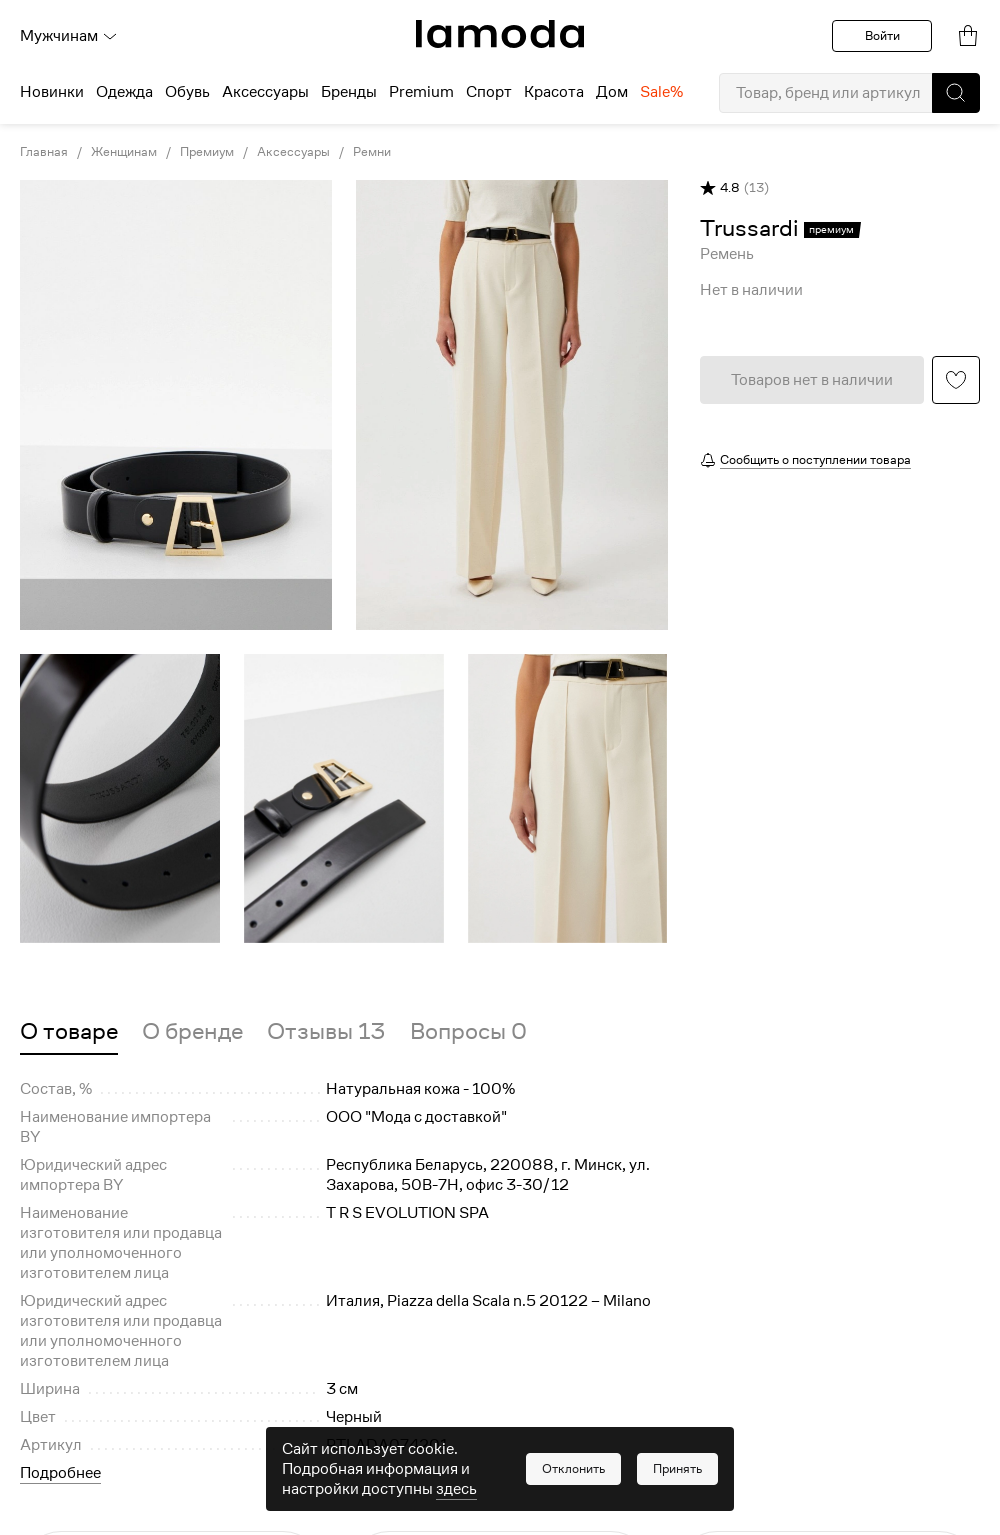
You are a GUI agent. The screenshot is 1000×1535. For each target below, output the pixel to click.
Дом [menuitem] (612, 92)
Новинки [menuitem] (52, 92)
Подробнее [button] (60, 1473)
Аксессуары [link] (293, 152)
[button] (956, 93)
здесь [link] (456, 1489)
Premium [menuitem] (421, 92)
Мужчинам (69, 36)
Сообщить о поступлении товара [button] (815, 459)
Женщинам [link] (124, 152)
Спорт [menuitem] (489, 92)
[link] (500, 34)
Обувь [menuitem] (187, 92)
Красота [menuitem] (554, 92)
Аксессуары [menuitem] (265, 92)
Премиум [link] (207, 152)
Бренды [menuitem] (349, 92)
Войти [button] (882, 35)
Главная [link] (44, 152)
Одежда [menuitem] (124, 92)
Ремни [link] (372, 152)
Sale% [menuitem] (661, 92)
